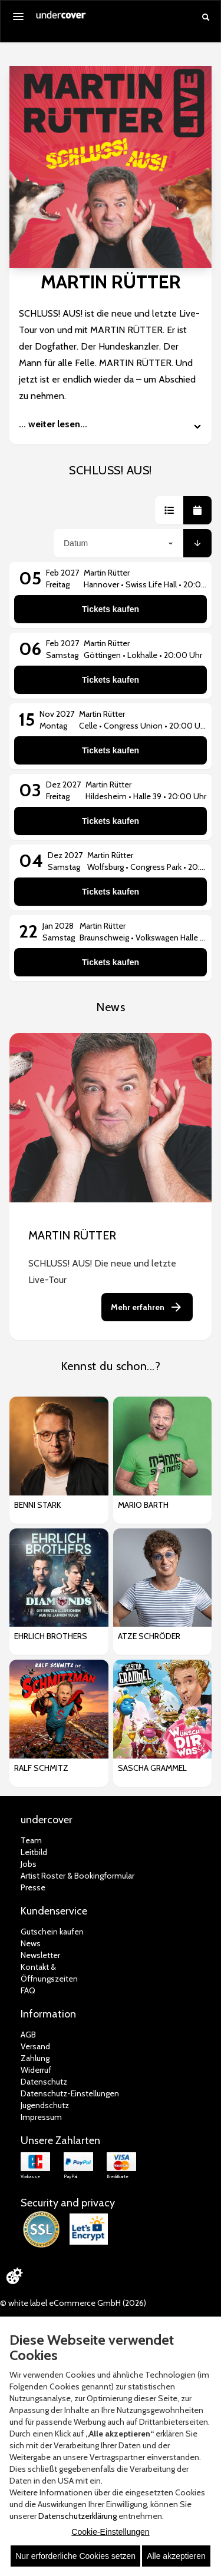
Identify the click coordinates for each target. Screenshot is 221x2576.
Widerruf (36, 2070)
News (31, 1943)
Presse (33, 1887)
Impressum (41, 2117)
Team (31, 1840)
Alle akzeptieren (176, 2556)
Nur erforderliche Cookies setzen (75, 2556)
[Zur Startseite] (61, 18)
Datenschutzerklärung (77, 2516)
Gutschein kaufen (52, 1931)
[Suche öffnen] (206, 17)
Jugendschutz (45, 2105)
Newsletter (40, 1955)
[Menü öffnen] (18, 16)
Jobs (29, 1864)
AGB (28, 2034)
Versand (35, 2046)
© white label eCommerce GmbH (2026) (73, 2303)
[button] (169, 510)
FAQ (28, 1990)
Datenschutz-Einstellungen (70, 2093)
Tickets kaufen (110, 609)
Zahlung (35, 2058)
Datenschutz (44, 2081)
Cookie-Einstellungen (110, 2532)
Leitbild (34, 1852)
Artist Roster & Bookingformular (77, 1875)
